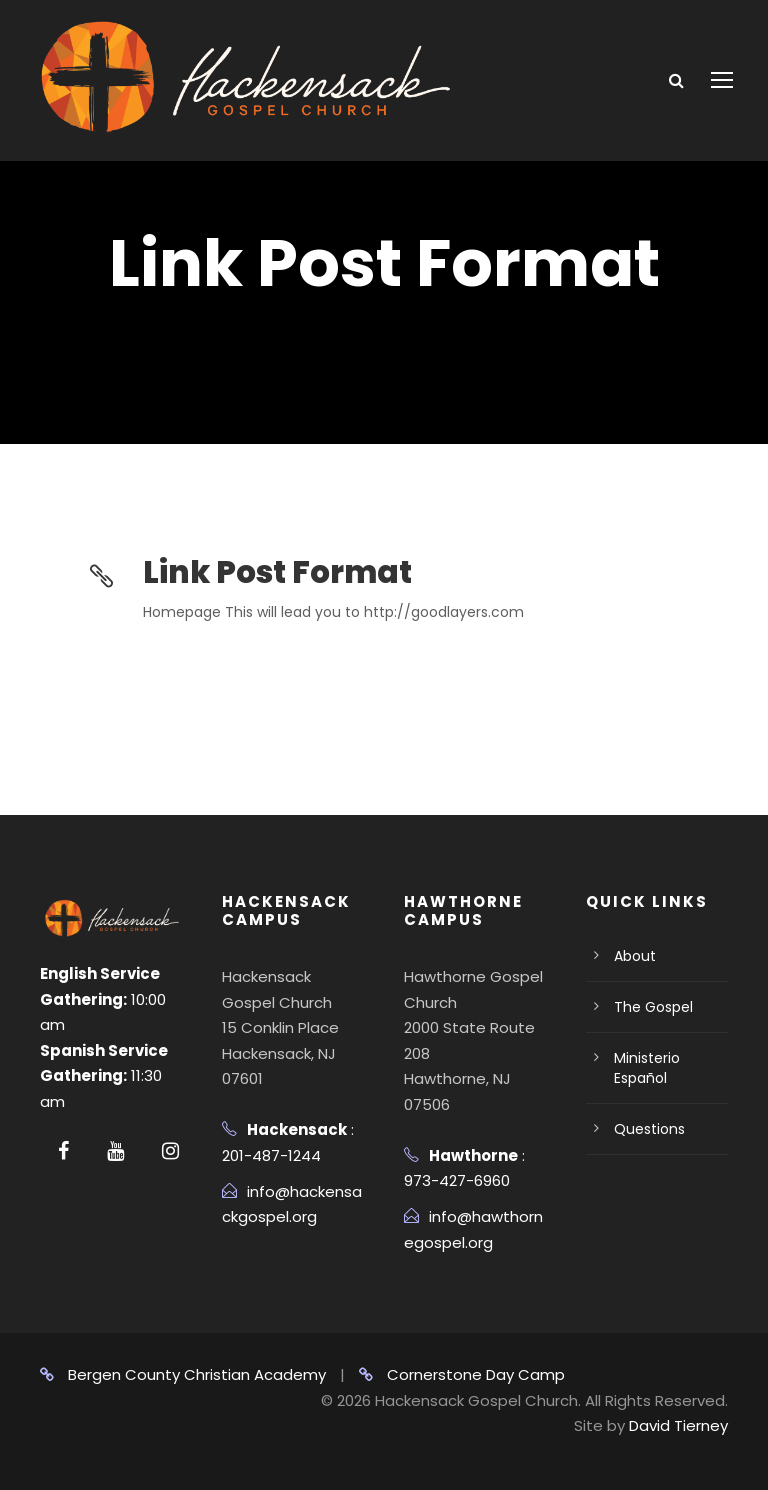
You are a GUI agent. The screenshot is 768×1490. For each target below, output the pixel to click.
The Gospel (653, 1007)
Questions (649, 1129)
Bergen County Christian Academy (183, 1374)
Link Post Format (277, 572)
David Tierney (678, 1425)
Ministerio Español (647, 1068)
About (635, 956)
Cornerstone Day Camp (462, 1374)
